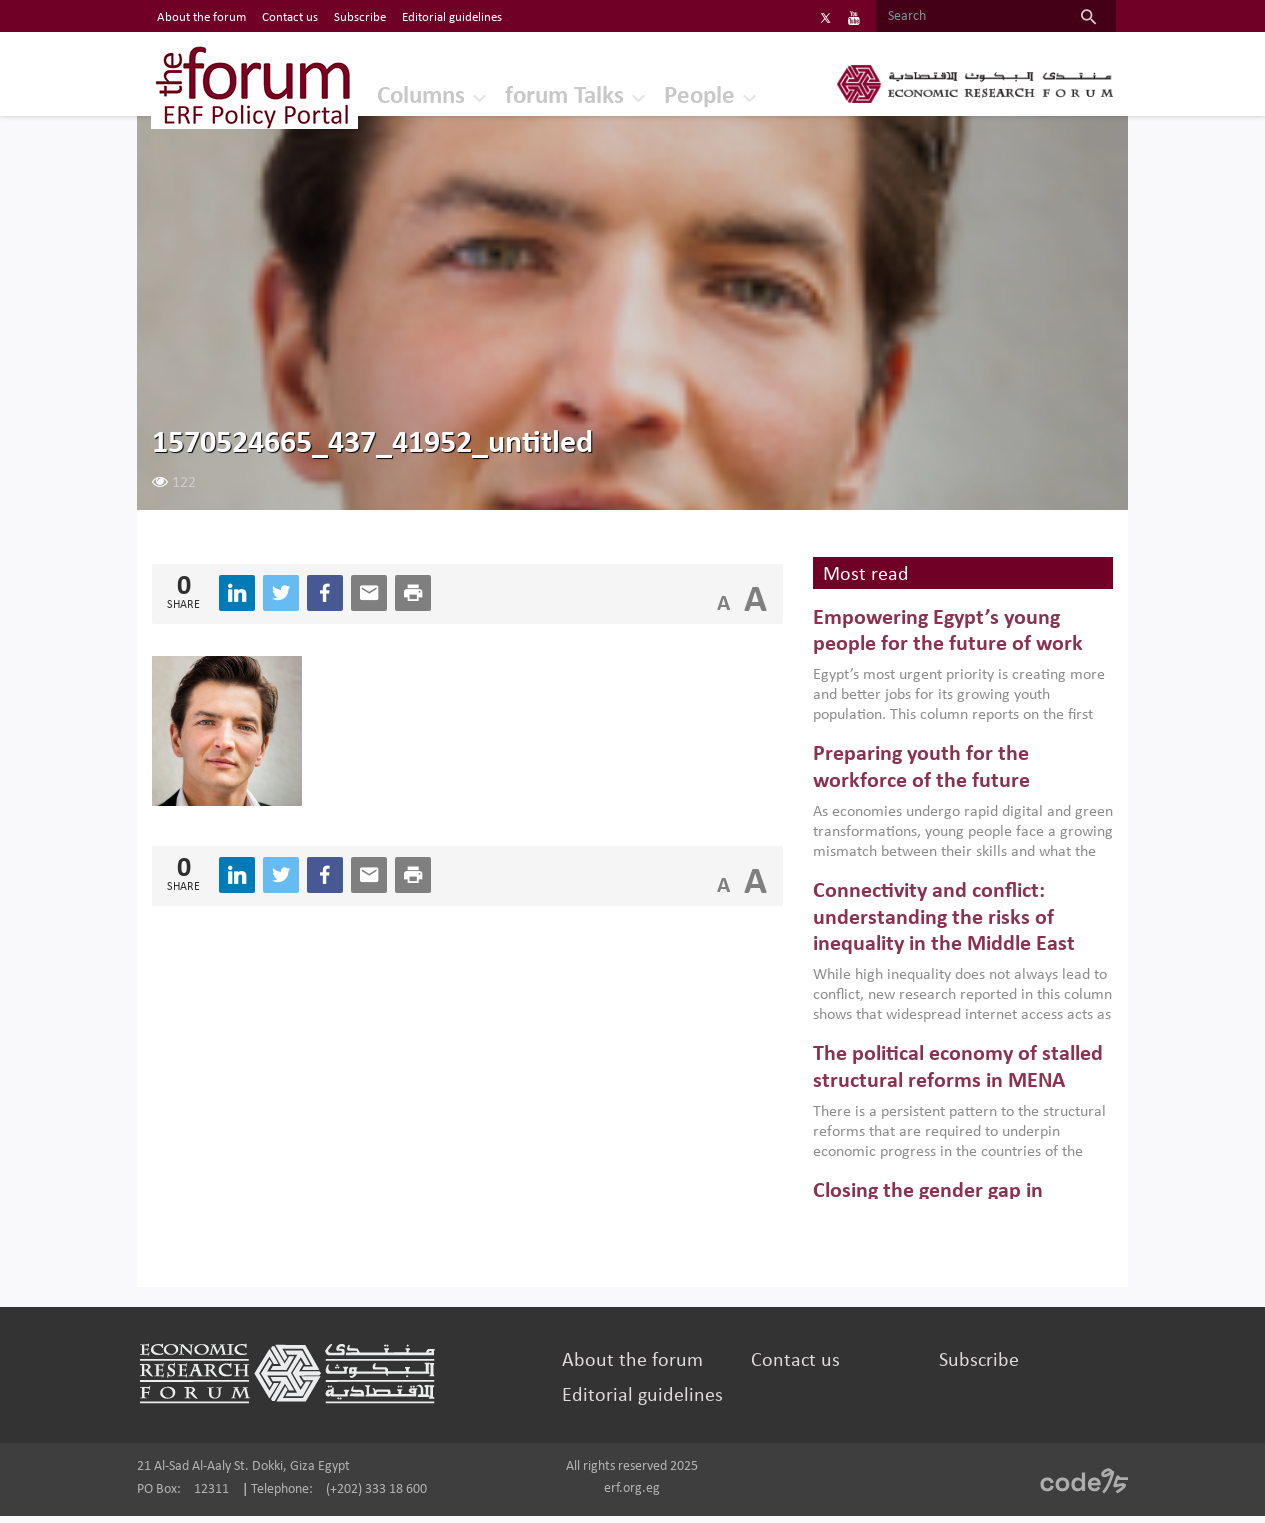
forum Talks (529, 94)
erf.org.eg (632, 1495)
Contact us (791, 1368)
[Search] (950, 17)
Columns (380, 94)
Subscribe (970, 1368)
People (668, 94)
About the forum (635, 1368)
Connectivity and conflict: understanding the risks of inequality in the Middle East (938, 926)
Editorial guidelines (645, 1403)
